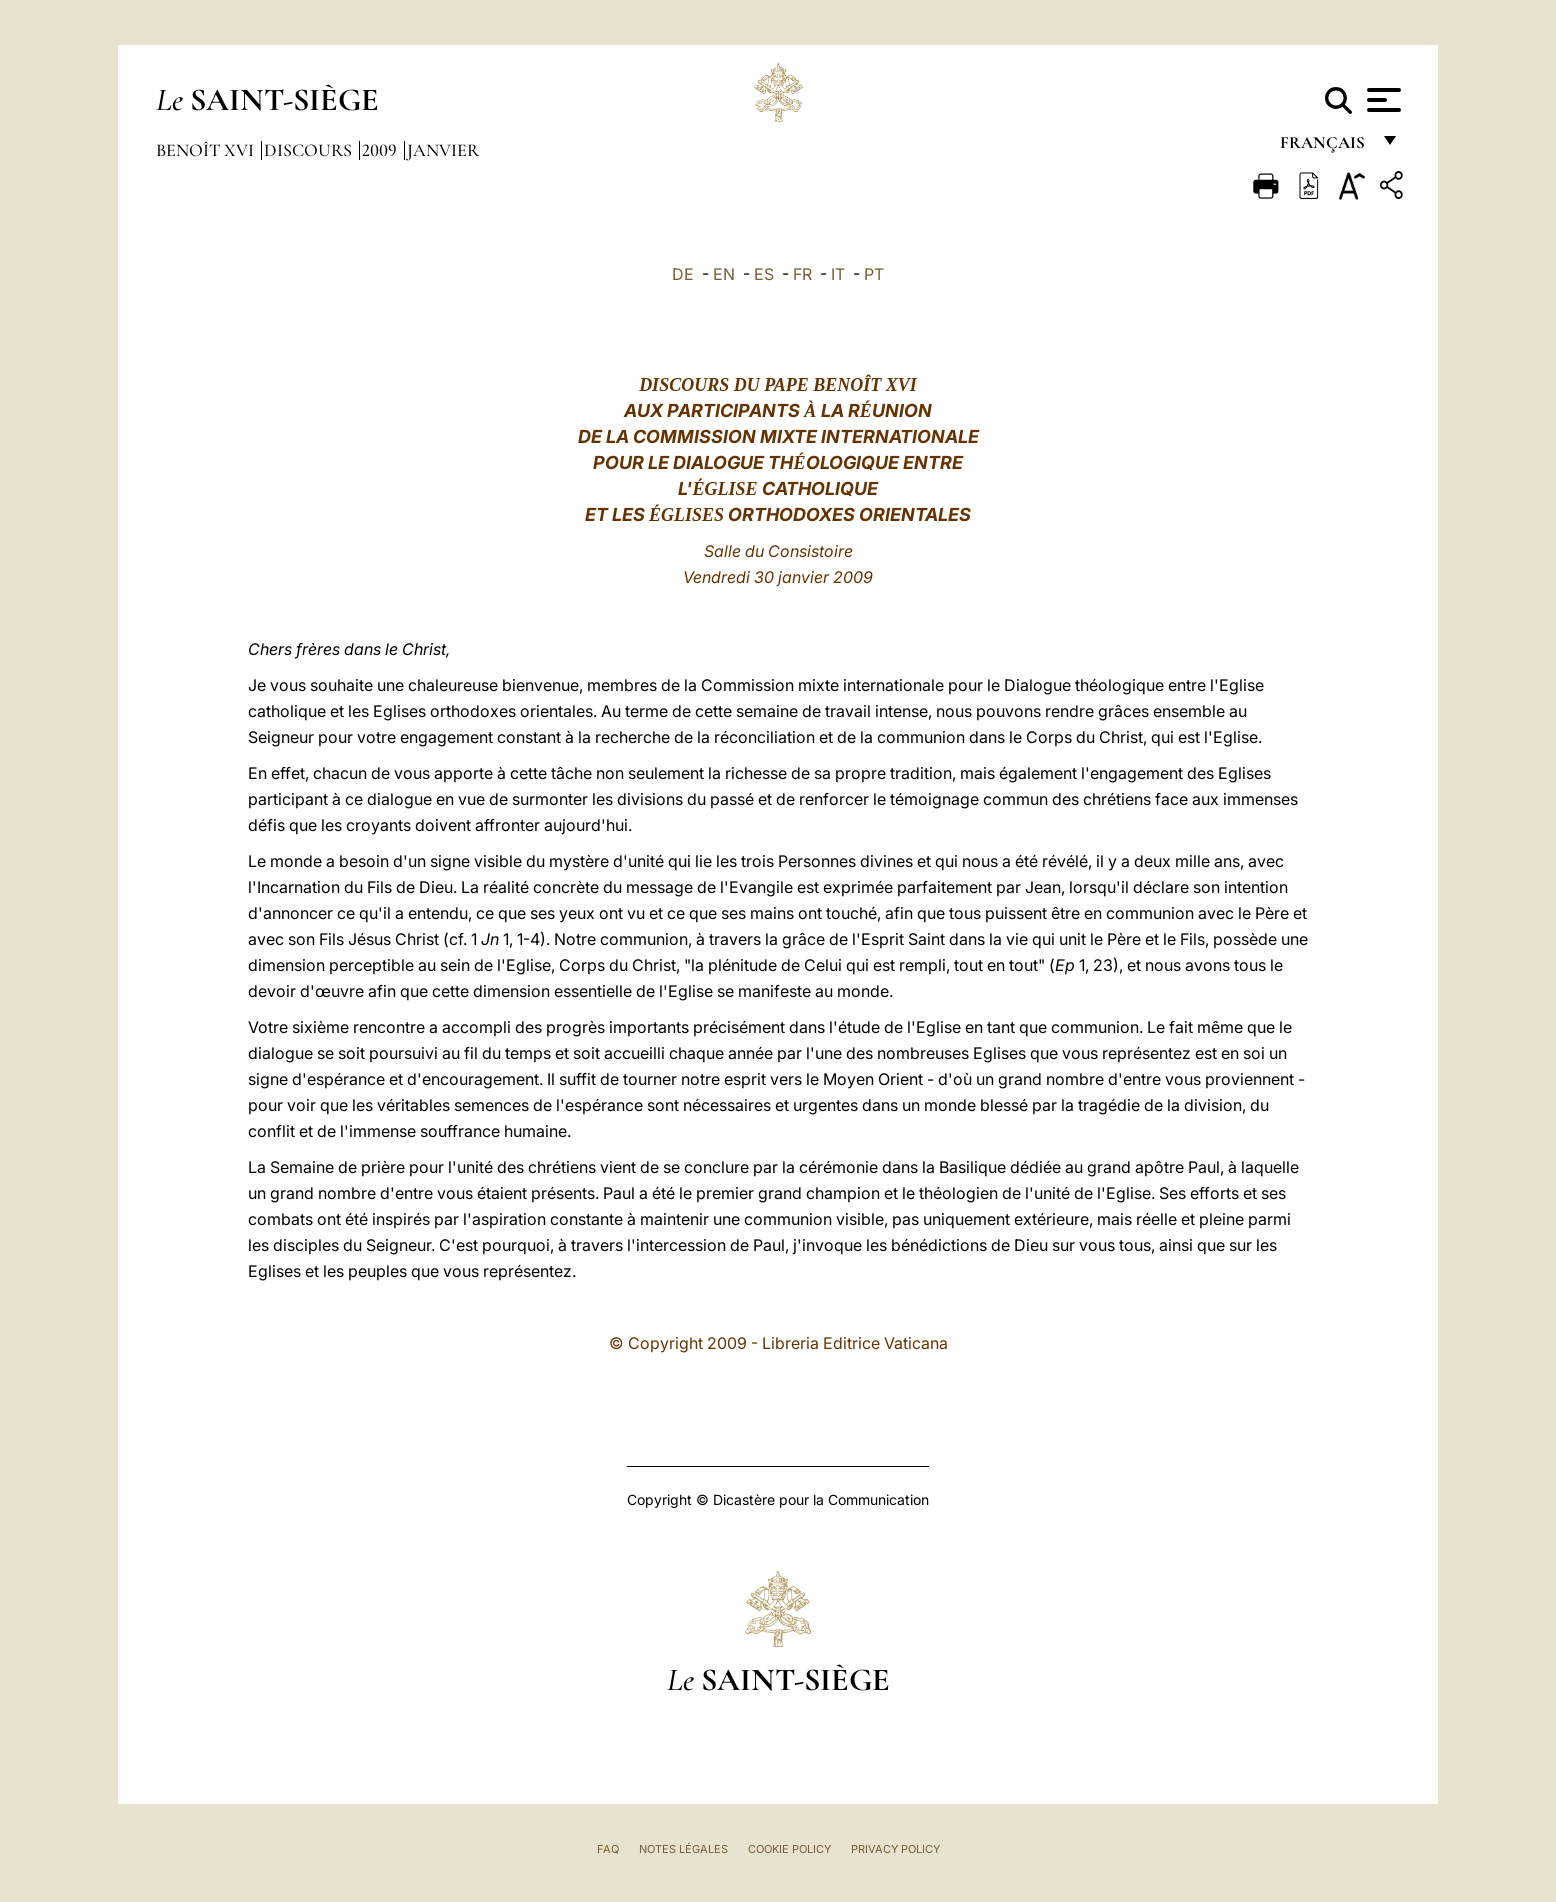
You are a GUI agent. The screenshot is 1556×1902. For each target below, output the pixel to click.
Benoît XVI (207, 150)
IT (838, 274)
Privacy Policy (895, 1849)
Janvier (443, 150)
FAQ (608, 1849)
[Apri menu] (1381, 100)
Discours (310, 150)
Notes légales (683, 1849)
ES (764, 274)
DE (683, 274)
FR (802, 274)
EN (724, 274)
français (1324, 147)
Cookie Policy (789, 1849)
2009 (381, 150)
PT (874, 274)
